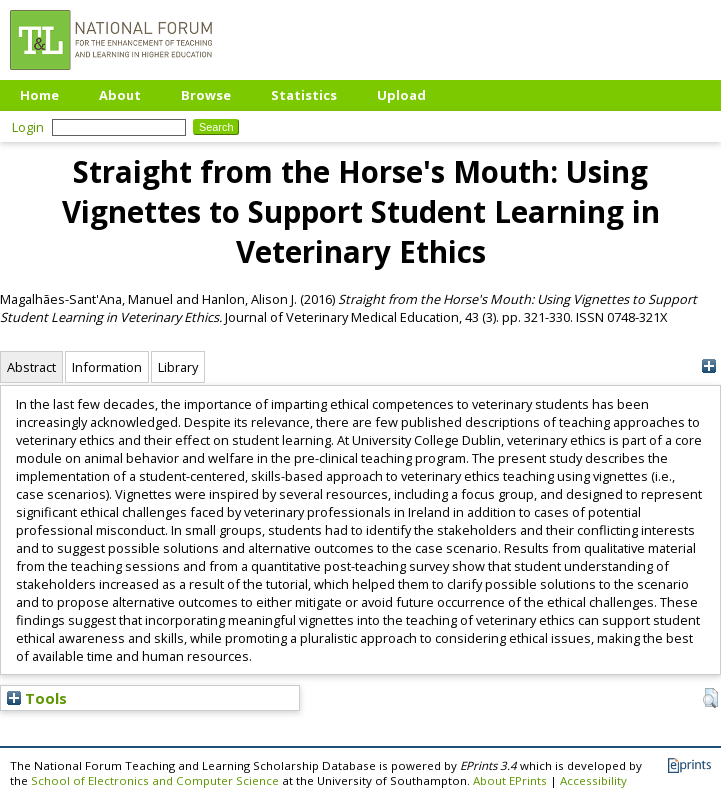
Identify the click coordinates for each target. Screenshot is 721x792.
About (120, 95)
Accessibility (593, 780)
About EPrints (510, 780)
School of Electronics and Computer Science (155, 780)
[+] (708, 366)
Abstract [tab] (31, 367)
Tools (37, 698)
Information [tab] (107, 367)
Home (39, 95)
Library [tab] (178, 367)
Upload (401, 95)
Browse (206, 95)
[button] (710, 698)
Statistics (304, 95)
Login (28, 127)
